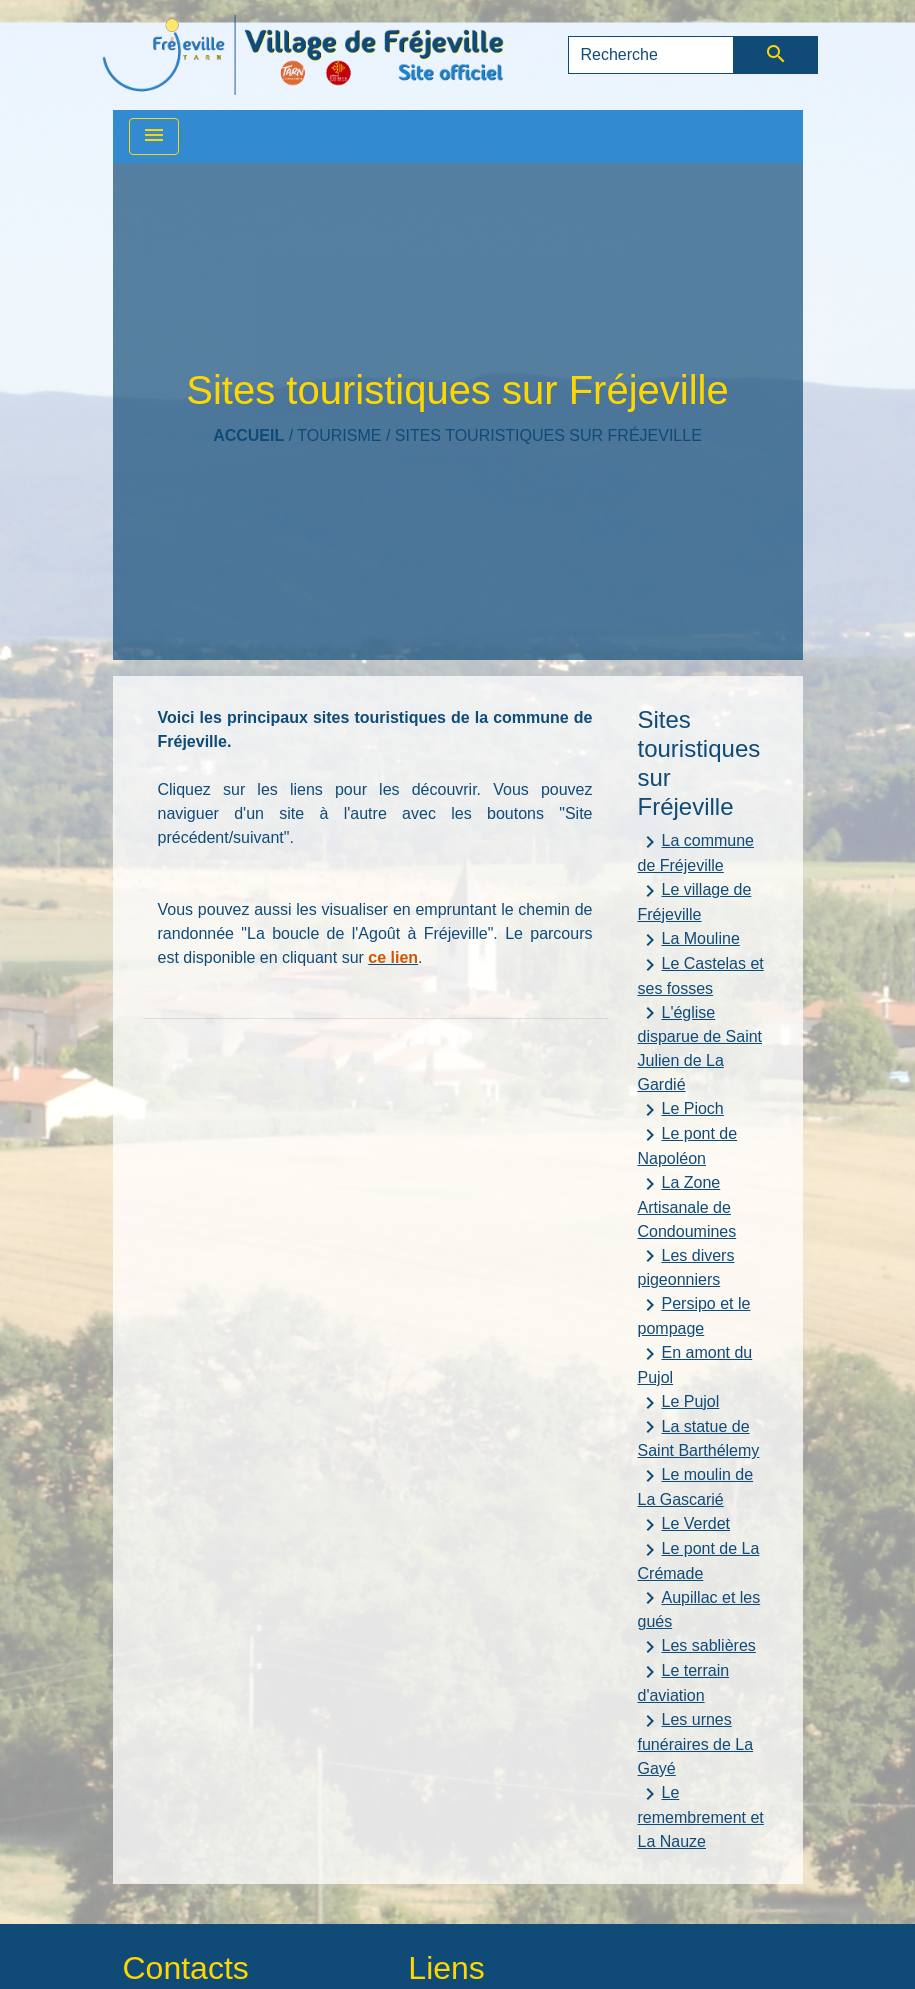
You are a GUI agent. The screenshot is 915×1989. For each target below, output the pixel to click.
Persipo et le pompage (694, 1315)
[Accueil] (303, 55)
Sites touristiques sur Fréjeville (548, 435)
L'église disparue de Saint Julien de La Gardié (700, 1047)
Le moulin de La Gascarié (696, 1486)
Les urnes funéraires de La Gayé (696, 1743)
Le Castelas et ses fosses (701, 975)
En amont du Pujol (695, 1364)
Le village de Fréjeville (695, 901)
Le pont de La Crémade (699, 1560)
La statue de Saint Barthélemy (699, 1437)
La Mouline (689, 940)
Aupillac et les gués (699, 1608)
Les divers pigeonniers (686, 1266)
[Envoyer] (775, 55)
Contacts (186, 1968)
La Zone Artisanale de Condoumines (687, 1206)
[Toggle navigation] (154, 136)
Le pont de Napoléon (688, 1145)
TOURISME (339, 435)
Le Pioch (681, 1110)
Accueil (248, 435)
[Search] (651, 55)
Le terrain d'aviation (684, 1682)
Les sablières (697, 1647)
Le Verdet (684, 1525)
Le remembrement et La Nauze (701, 1816)
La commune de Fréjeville (696, 852)
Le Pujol (679, 1403)
